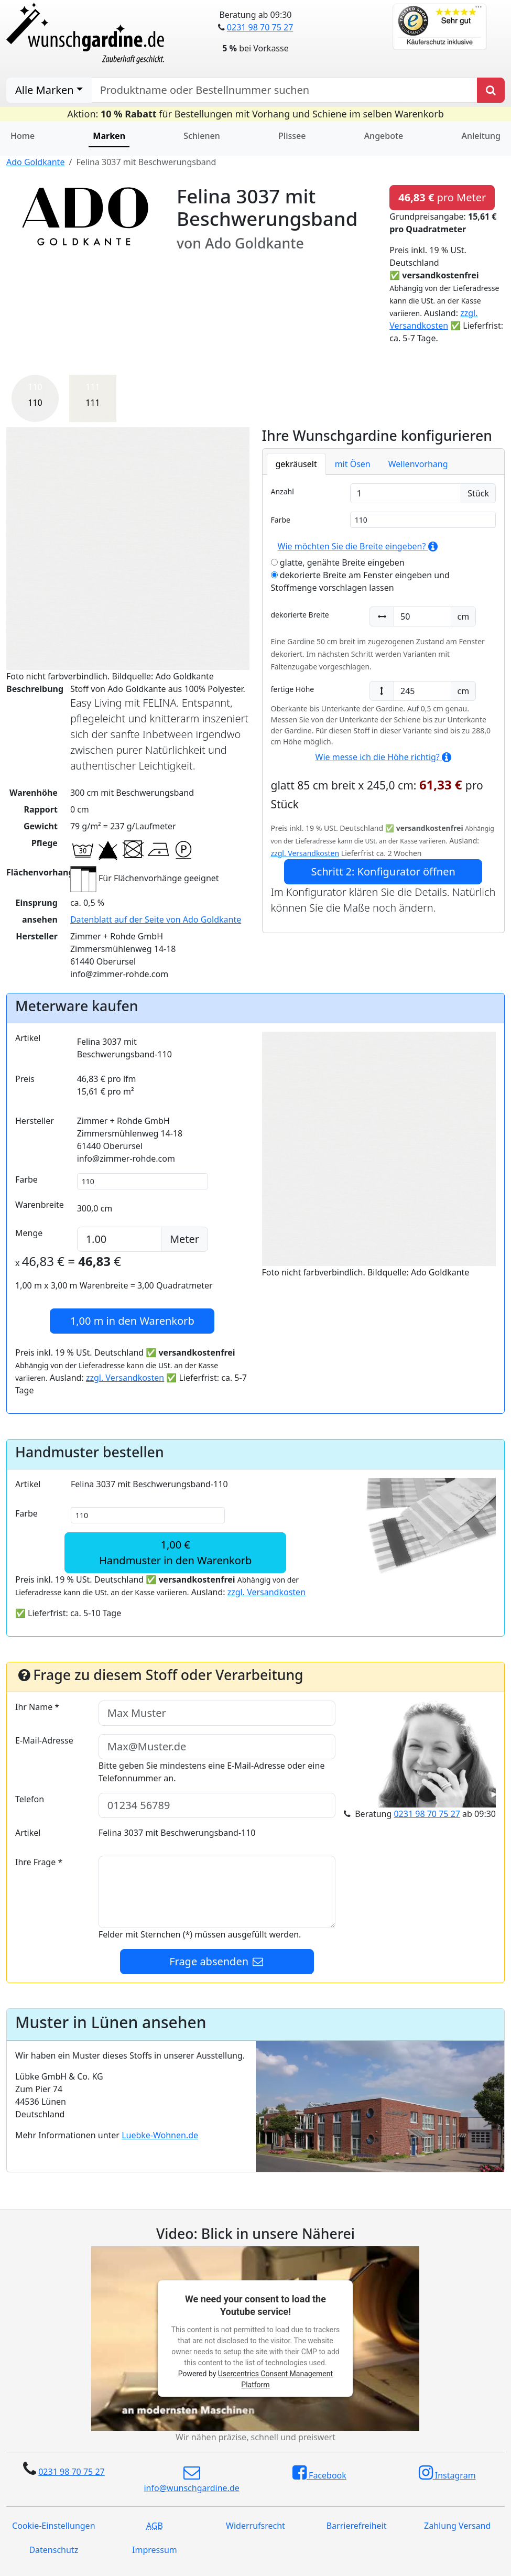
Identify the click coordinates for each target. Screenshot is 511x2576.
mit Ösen (353, 464)
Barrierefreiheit (357, 2525)
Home (22, 136)
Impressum (154, 2550)
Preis (25, 1079)
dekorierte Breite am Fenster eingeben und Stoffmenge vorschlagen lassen (360, 581)
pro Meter (442, 197)
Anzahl (282, 491)
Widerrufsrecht (255, 2525)
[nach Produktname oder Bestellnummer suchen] (284, 90)
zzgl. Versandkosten (305, 853)
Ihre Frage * (38, 1862)
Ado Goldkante (35, 162)
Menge (28, 1233)
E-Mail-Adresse (44, 1740)
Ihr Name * (37, 1707)
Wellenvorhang (418, 464)
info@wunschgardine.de (191, 2479)
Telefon (29, 1799)
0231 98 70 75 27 (260, 27)
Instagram (447, 2472)
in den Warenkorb (132, 1321)
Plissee (292, 136)
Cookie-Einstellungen (53, 2525)
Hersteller (34, 1121)
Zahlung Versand (457, 2525)
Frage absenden (217, 1961)
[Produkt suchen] (491, 90)
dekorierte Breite (300, 615)
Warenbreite (39, 1204)
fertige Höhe (292, 689)
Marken (109, 136)
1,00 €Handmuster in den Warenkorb (175, 1552)
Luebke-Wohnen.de (160, 2135)
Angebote (384, 136)
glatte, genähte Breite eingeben (338, 562)
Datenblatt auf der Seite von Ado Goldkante (155, 919)
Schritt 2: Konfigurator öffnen (383, 871)
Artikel (27, 1038)
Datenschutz (53, 2550)
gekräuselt (296, 464)
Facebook (319, 2472)
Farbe (280, 520)
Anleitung (481, 136)
